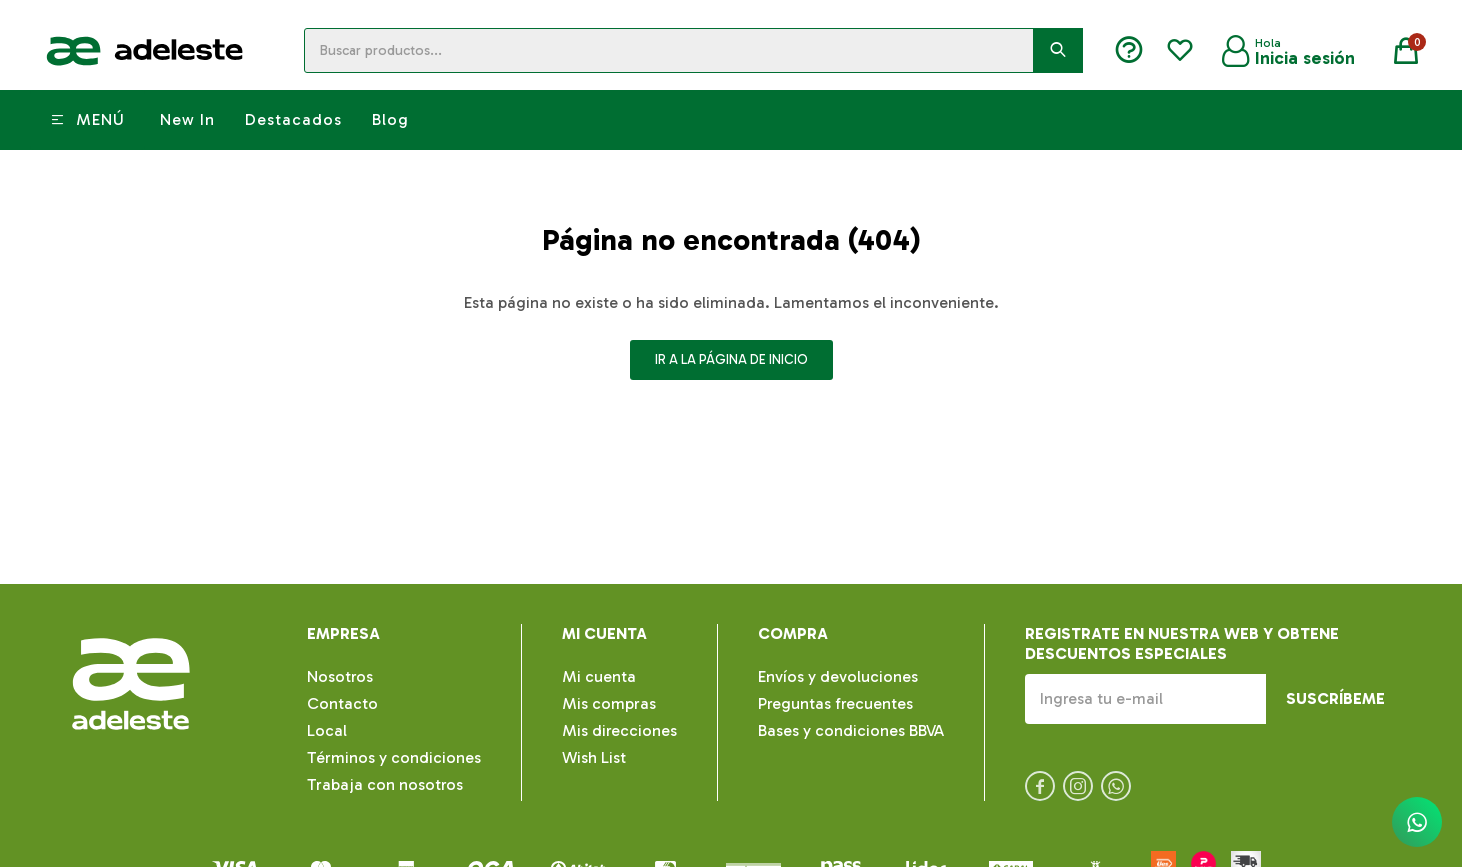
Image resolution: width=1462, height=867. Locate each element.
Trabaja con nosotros (385, 784)
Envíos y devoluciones (838, 676)
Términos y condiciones (394, 757)
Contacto (342, 703)
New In (187, 119)
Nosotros (340, 676)
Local (327, 730)
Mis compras (609, 703)
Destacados (293, 119)
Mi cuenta (599, 676)
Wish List (594, 757)
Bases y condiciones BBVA (851, 730)
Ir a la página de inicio (731, 359)
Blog (390, 119)
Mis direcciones (619, 730)
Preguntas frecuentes (835, 703)
